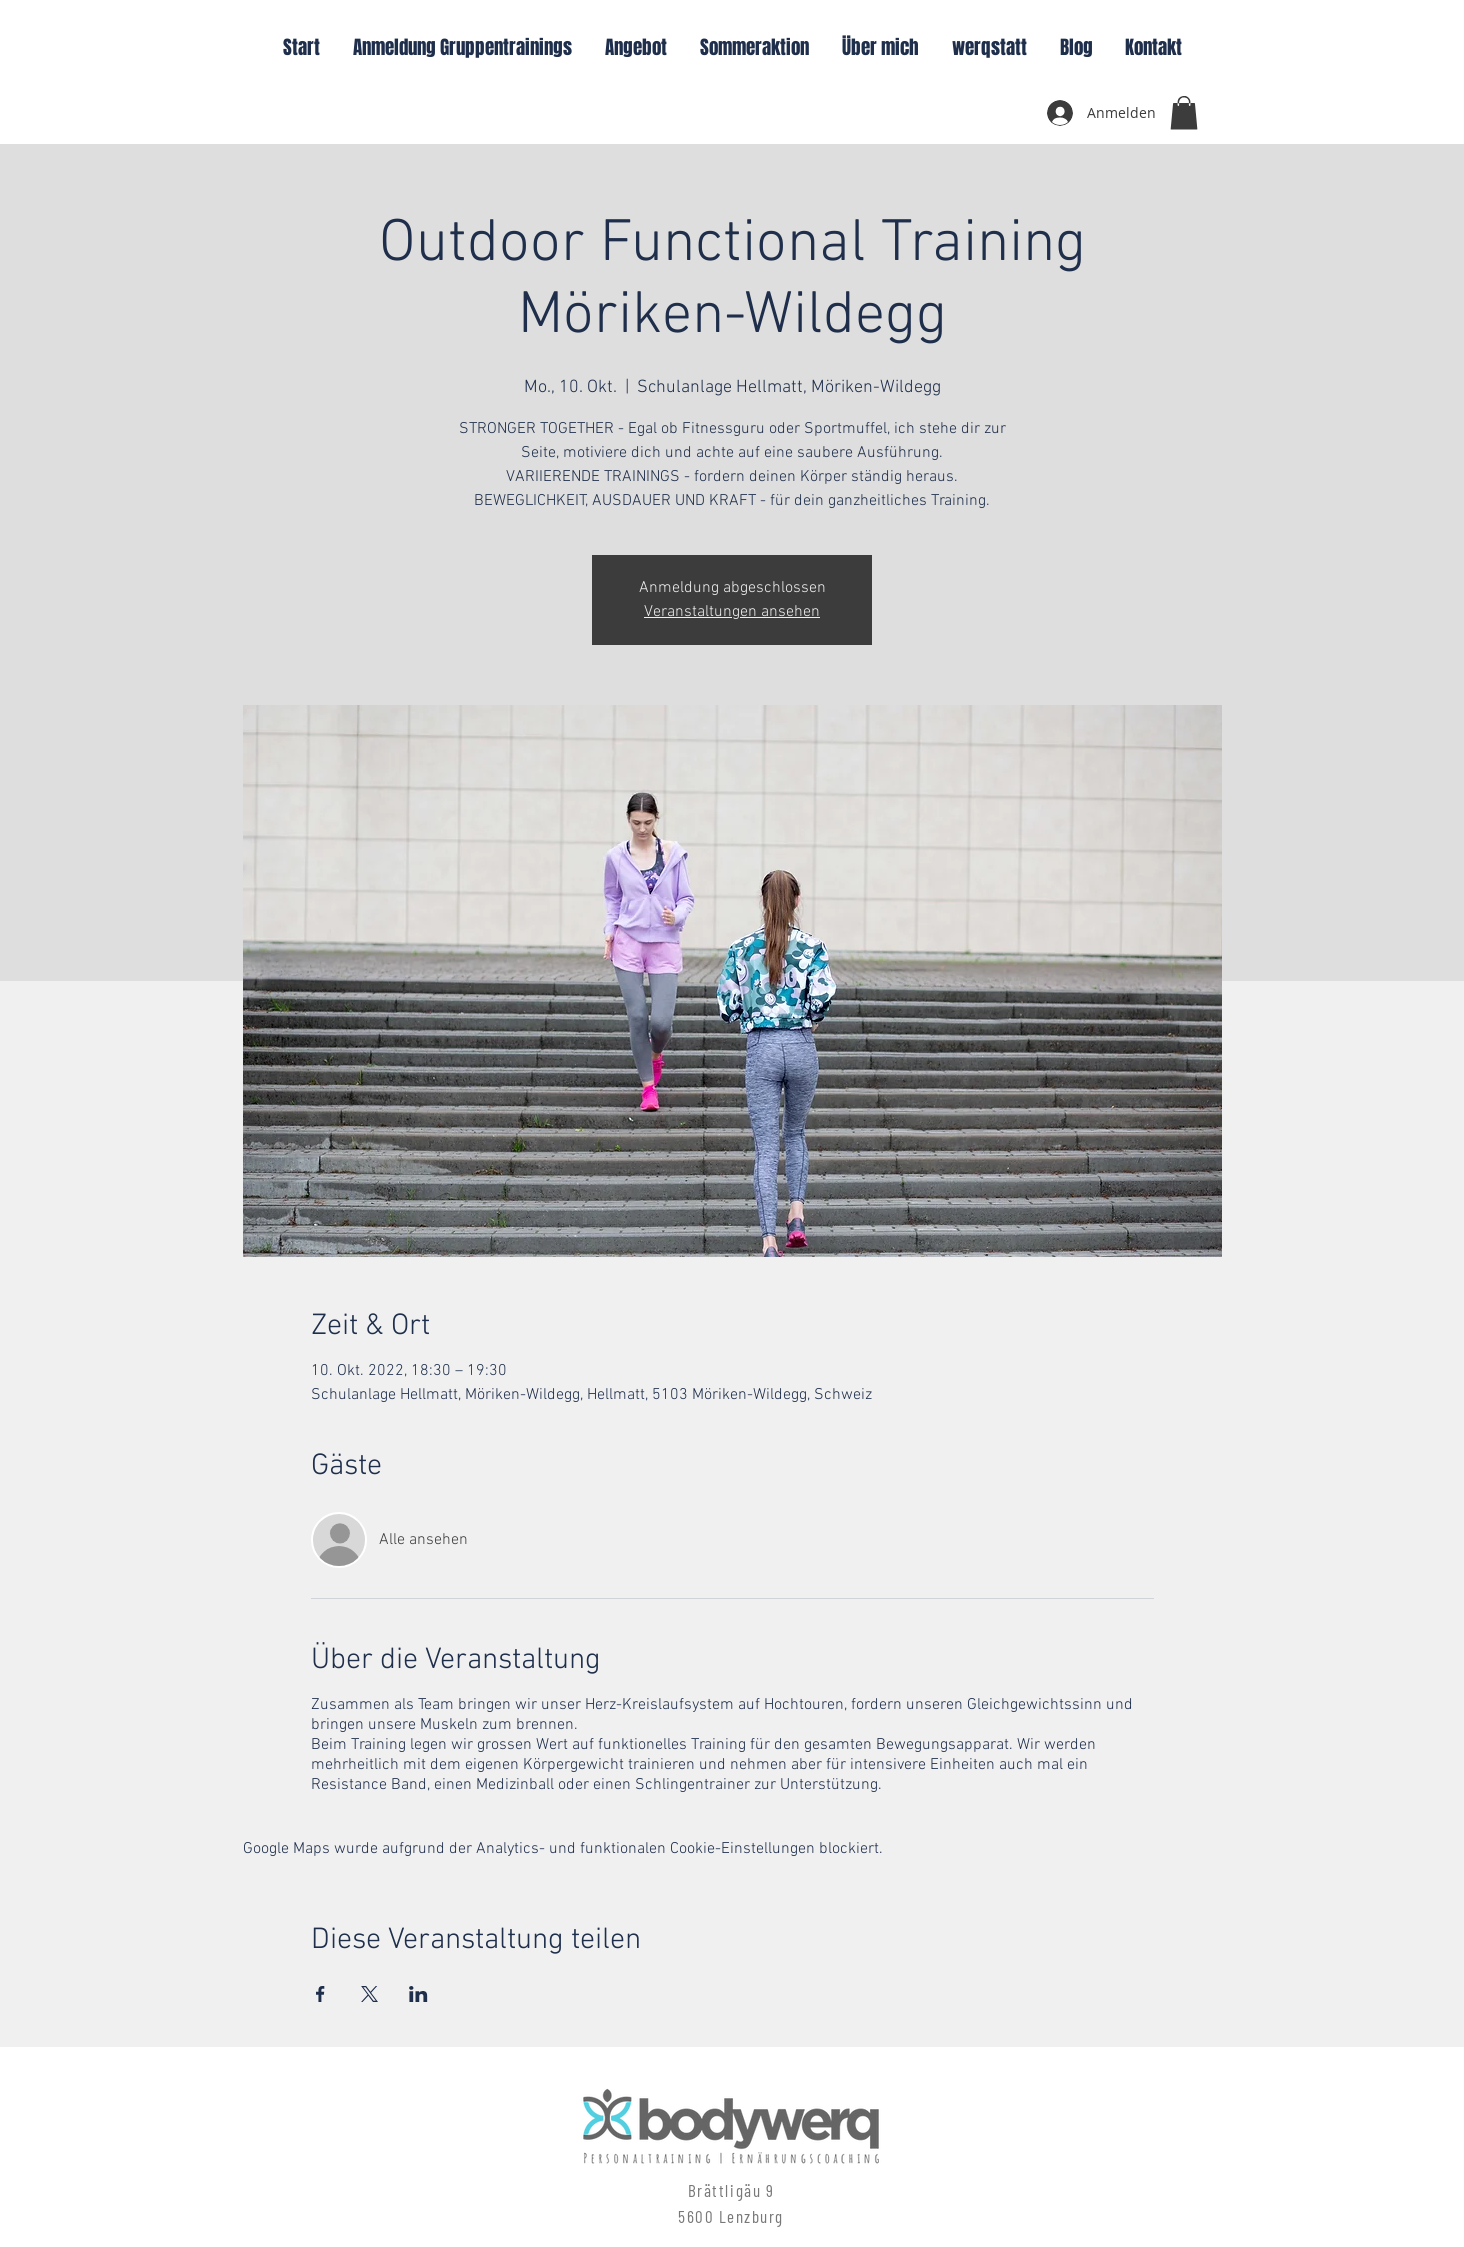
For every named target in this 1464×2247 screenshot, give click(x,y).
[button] (1184, 112)
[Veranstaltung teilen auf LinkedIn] (418, 1994)
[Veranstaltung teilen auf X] (369, 1994)
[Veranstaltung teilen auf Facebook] (320, 1994)
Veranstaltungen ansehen (732, 612)
